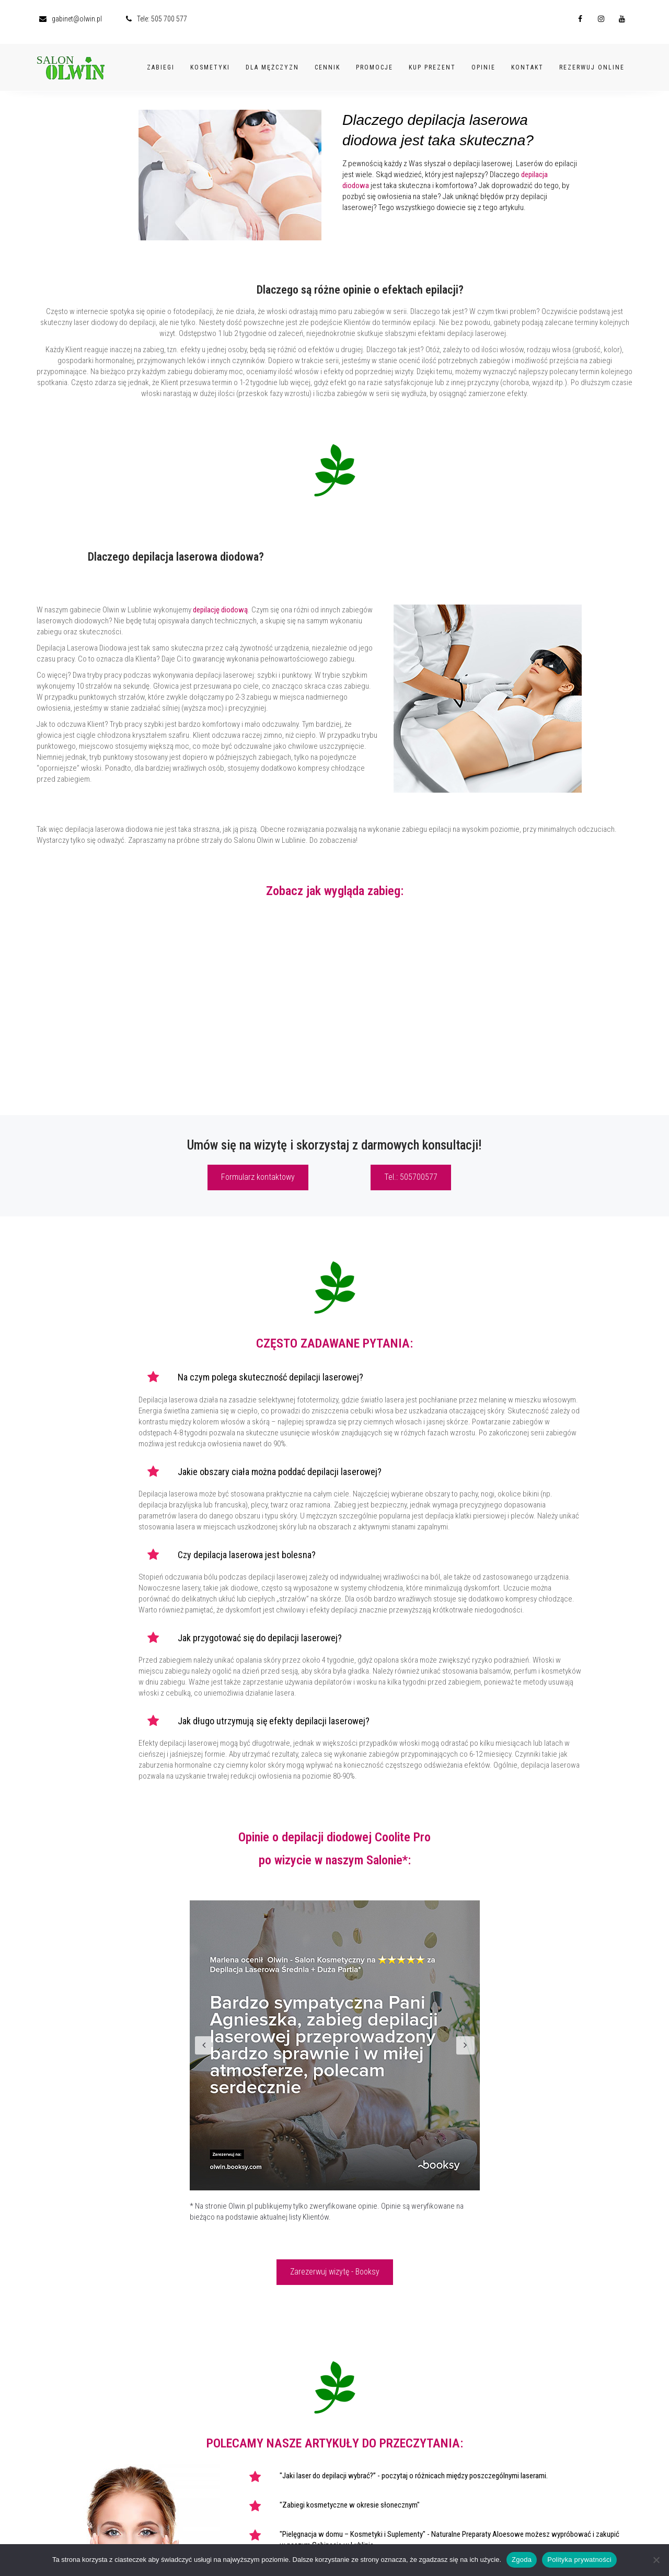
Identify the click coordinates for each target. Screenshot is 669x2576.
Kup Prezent (432, 61)
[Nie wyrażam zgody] (656, 2560)
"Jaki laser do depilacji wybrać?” (328, 2475)
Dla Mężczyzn (272, 61)
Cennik (327, 61)
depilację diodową (220, 609)
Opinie (483, 61)
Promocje (374, 61)
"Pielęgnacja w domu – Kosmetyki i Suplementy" (352, 2534)
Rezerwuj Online (592, 61)
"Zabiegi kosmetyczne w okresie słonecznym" (350, 2505)
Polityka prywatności (579, 2559)
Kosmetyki (210, 61)
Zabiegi (161, 61)
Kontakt (527, 61)
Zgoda (522, 2559)
